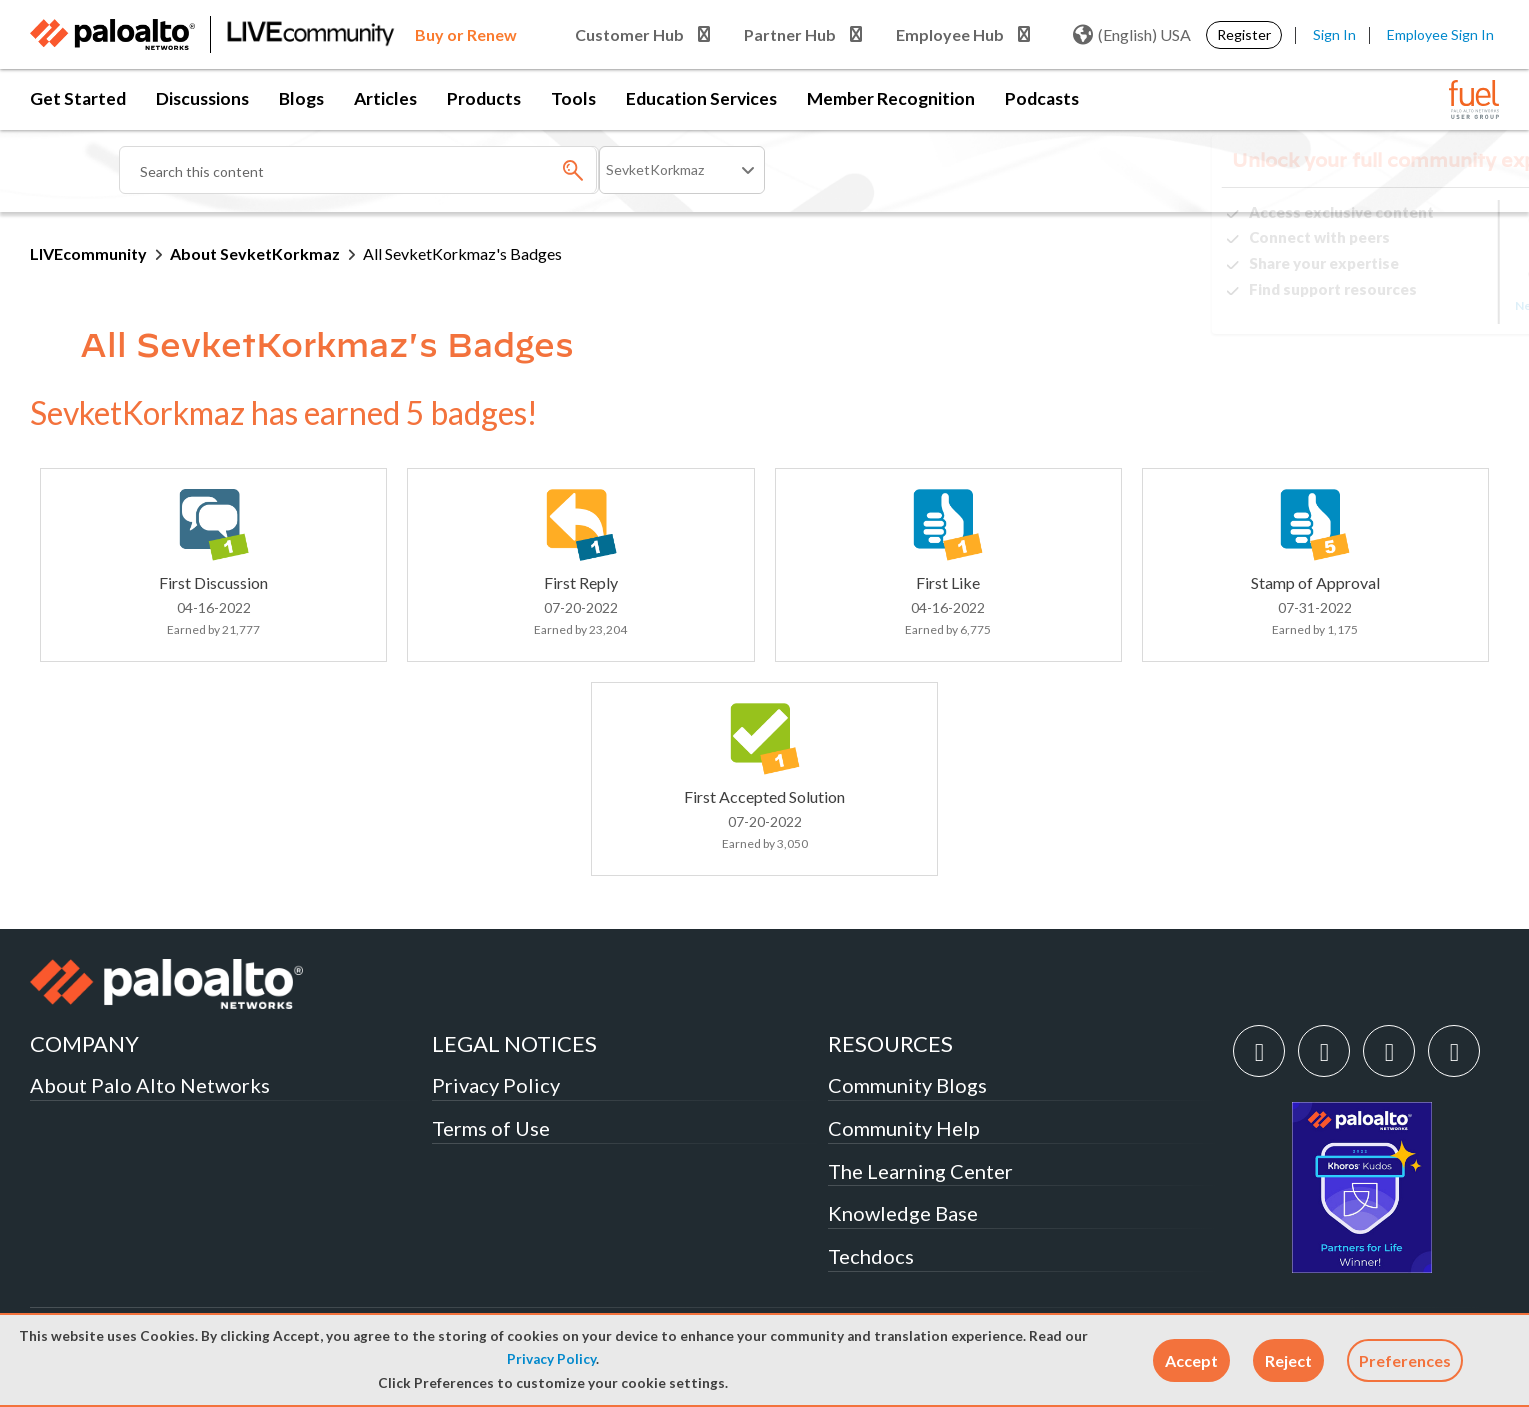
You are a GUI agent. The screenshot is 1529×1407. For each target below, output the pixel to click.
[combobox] (359, 170)
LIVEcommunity (88, 253)
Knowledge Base (903, 1213)
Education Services (701, 98)
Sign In (1334, 34)
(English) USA (1132, 35)
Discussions (202, 98)
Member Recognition (891, 98)
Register (1244, 34)
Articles (385, 98)
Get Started (78, 98)
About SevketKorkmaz (255, 253)
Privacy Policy (551, 1359)
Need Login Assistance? (1409, 305)
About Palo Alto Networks (150, 1085)
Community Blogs (907, 1085)
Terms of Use (491, 1128)
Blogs (301, 98)
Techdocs (871, 1256)
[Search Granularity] (682, 170)
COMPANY (84, 1043)
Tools (573, 98)
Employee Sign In (1440, 34)
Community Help (904, 1128)
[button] (1191, 1360)
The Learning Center (920, 1171)
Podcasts (1042, 98)
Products (484, 98)
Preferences (1405, 1360)
